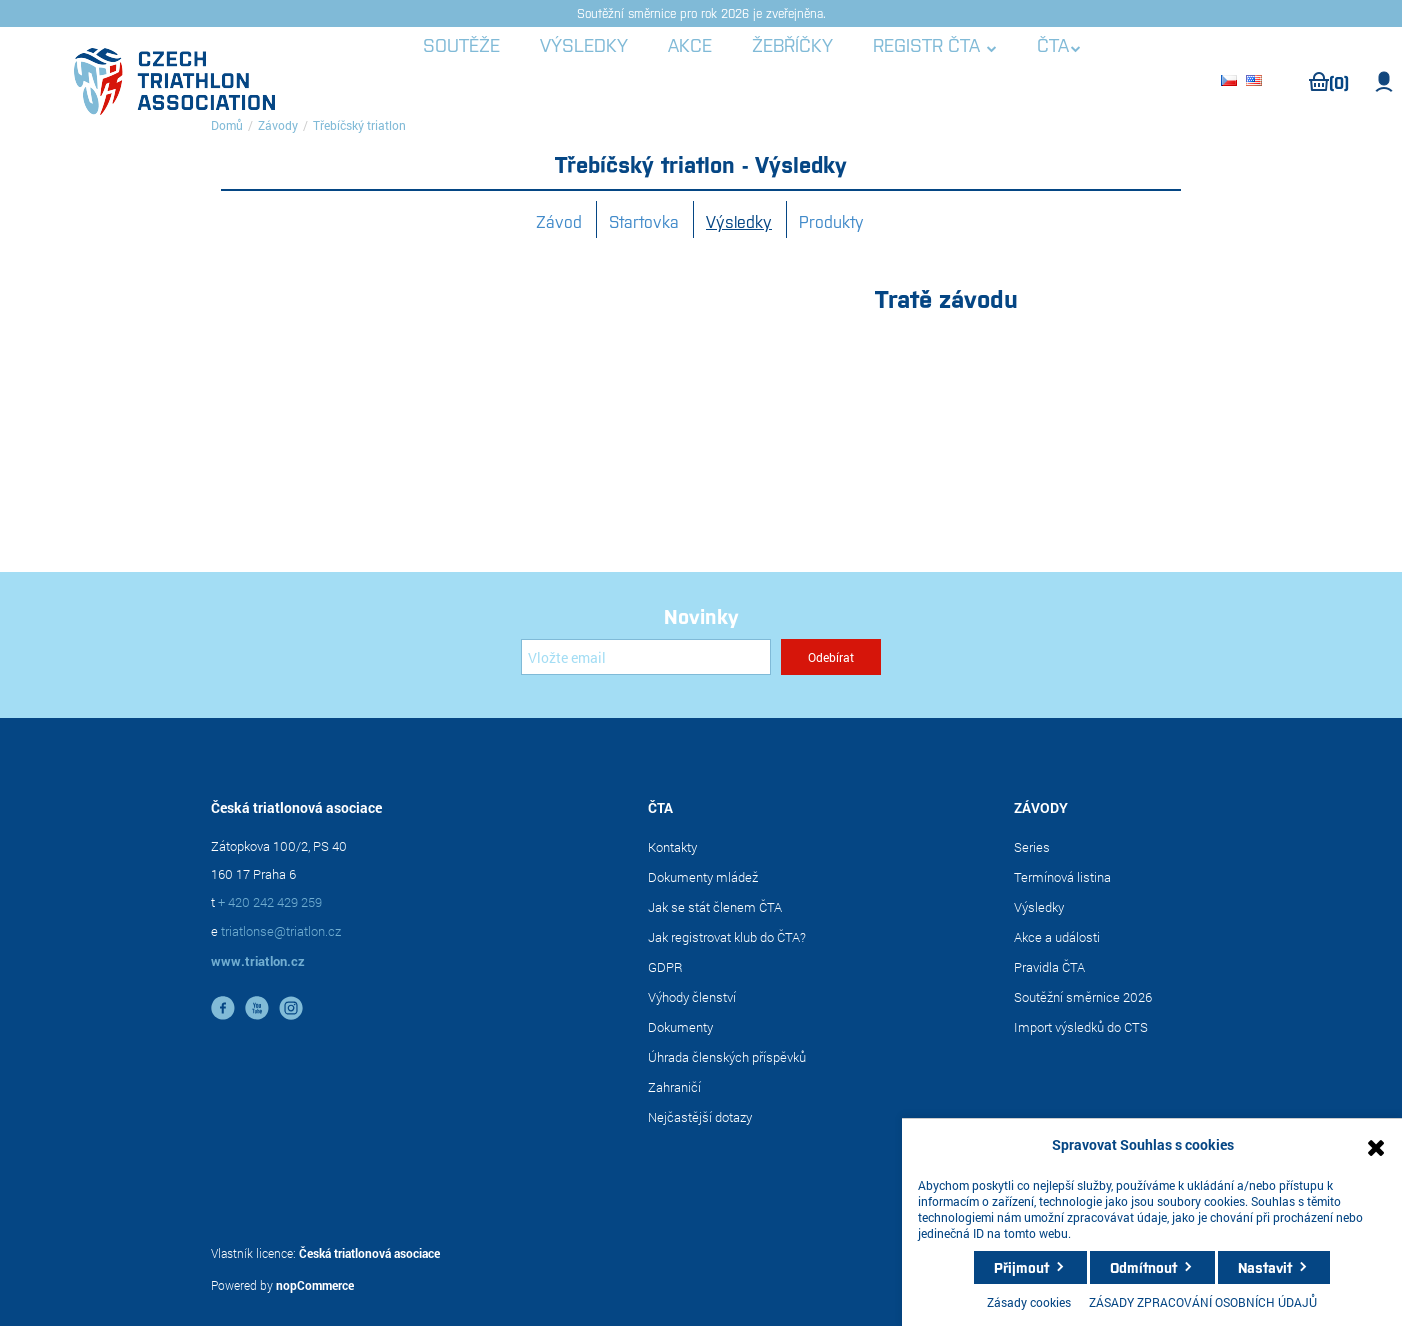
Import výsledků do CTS (1081, 1027)
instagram (291, 1008)
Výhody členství (692, 997)
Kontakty (672, 847)
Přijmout (1021, 1267)
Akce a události (1057, 937)
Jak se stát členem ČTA (715, 907)
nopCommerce (315, 1285)
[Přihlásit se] (646, 657)
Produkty (831, 221)
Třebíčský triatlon (359, 125)
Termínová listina (1062, 877)
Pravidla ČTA (1049, 967)
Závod (559, 221)
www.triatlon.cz (258, 961)
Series (1032, 847)
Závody (278, 125)
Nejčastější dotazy (700, 1117)
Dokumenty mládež (703, 877)
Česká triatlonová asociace (369, 1253)
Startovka (644, 221)
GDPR (665, 967)
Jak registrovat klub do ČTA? (727, 937)
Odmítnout (1143, 1267)
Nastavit (1265, 1267)
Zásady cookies (1029, 1302)
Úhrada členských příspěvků (727, 1057)
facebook (223, 1008)
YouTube (257, 1008)
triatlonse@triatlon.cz (281, 931)
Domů (227, 125)
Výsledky (739, 221)
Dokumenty (680, 1027)
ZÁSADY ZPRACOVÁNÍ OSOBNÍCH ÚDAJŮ (1203, 1302)
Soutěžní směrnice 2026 (1083, 997)
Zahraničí (674, 1087)
